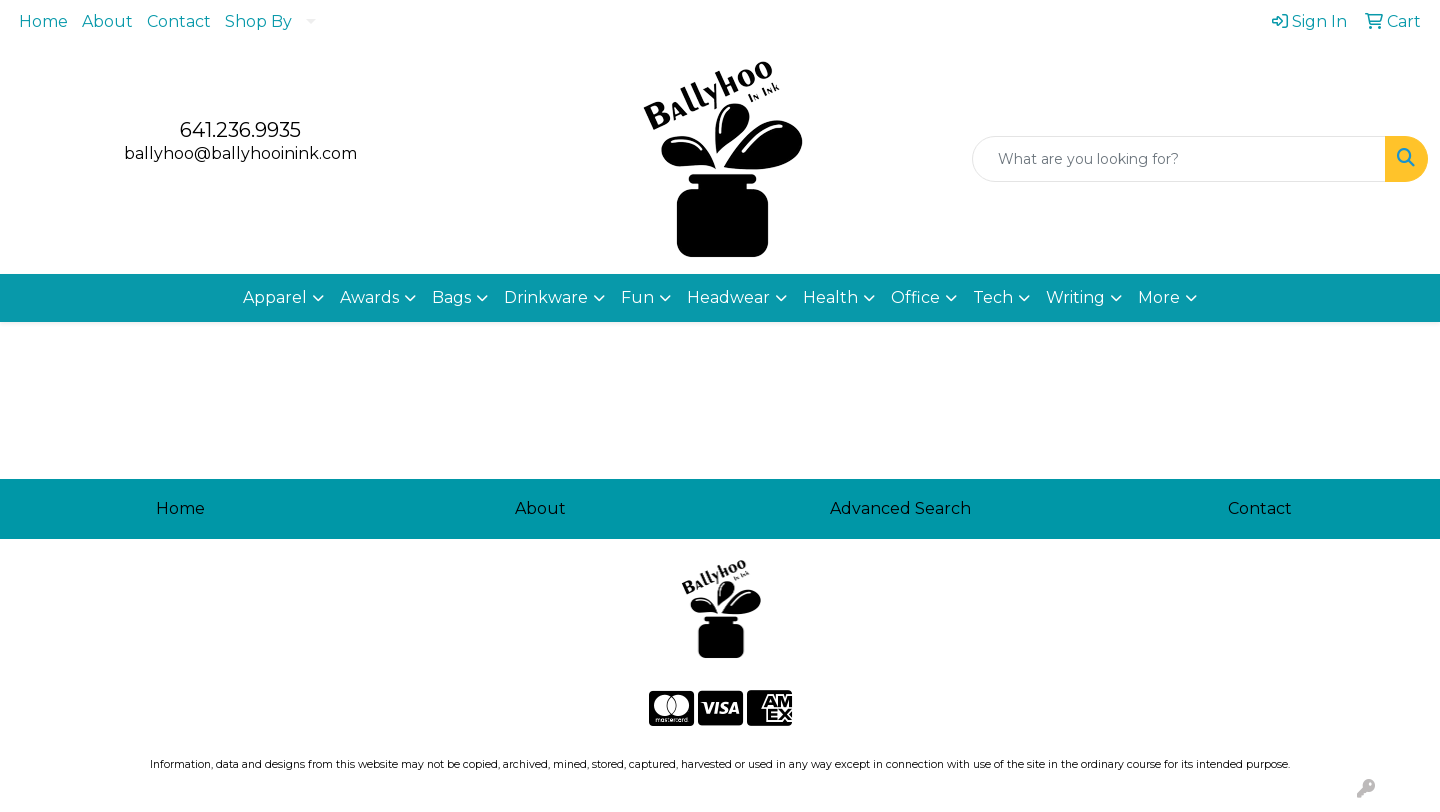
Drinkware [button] (546, 297)
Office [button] (915, 297)
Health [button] (830, 297)
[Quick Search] (1179, 159)
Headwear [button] (728, 297)
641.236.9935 (240, 130)
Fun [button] (637, 297)
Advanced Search (900, 508)
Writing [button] (1075, 297)
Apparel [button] (275, 297)
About (107, 21)
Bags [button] (451, 297)
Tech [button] (993, 297)
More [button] (1159, 297)
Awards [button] (369, 297)
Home (43, 21)
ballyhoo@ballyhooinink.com (240, 153)
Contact (179, 21)
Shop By (258, 21)
